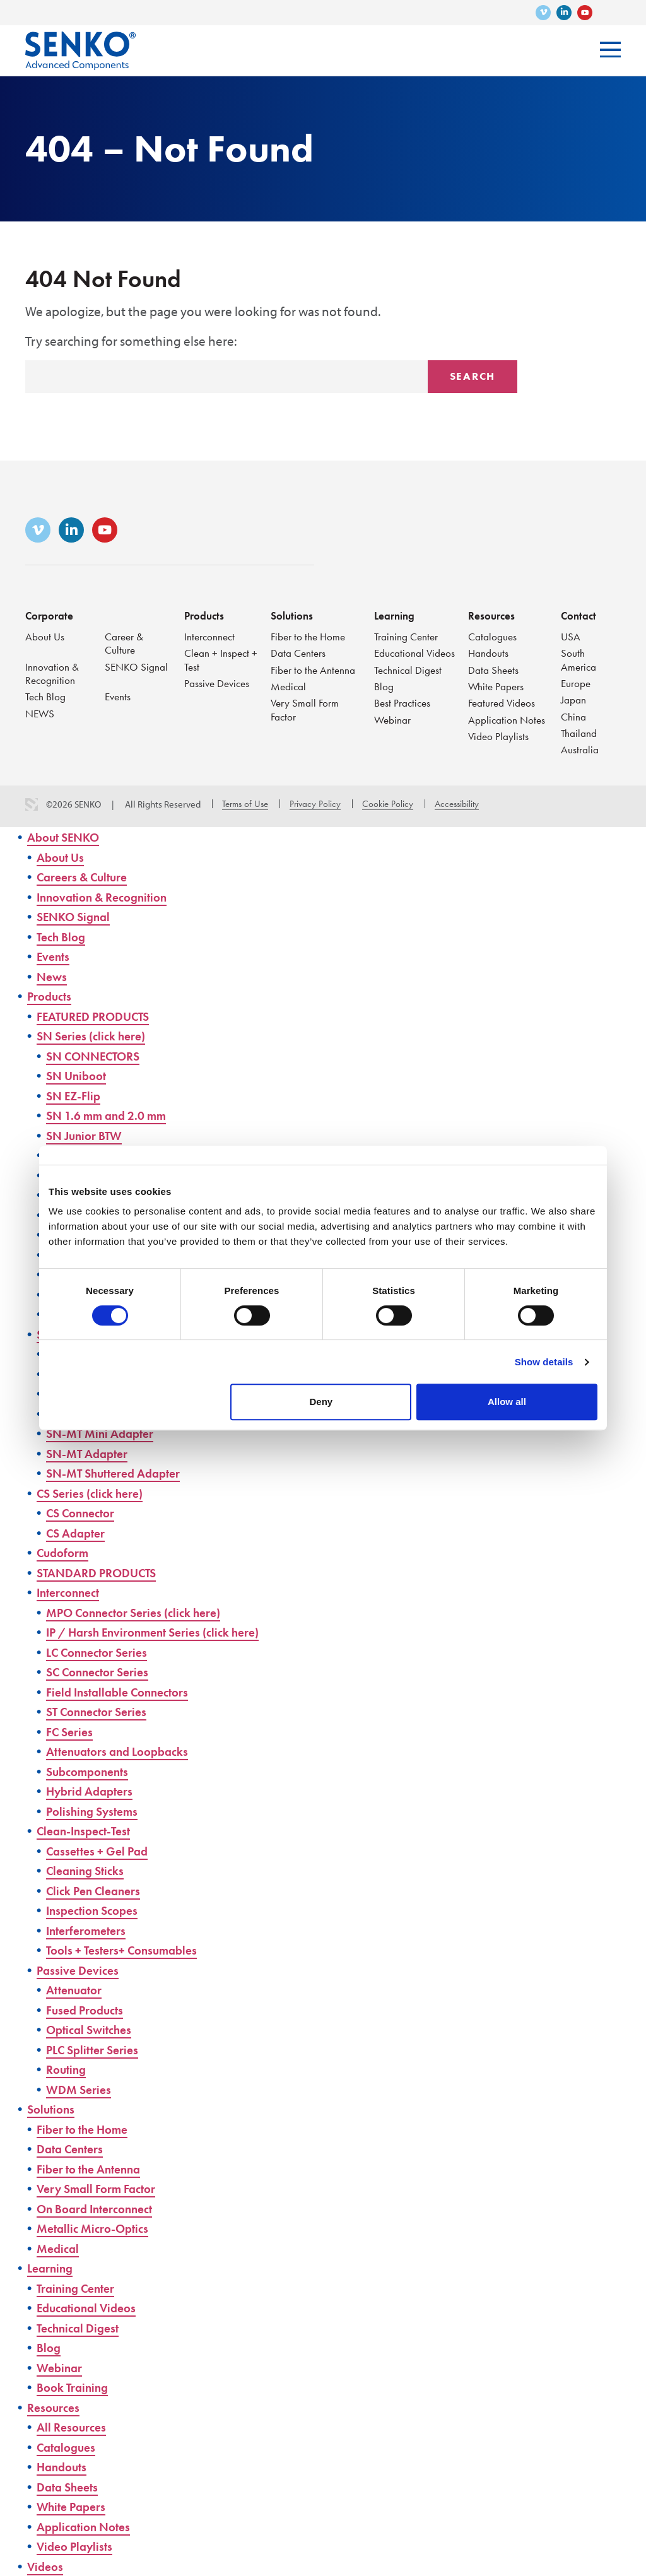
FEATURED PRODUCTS (99, 1016)
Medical (289, 685)
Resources (492, 613)
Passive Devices (218, 681)
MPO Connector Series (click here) (143, 1612)
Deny (321, 1401)
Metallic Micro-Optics (97, 2228)
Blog (384, 698)
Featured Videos (503, 702)
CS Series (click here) (96, 1493)
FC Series (72, 1731)
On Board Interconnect (101, 2208)
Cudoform (65, 1552)
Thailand (579, 733)
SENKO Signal (137, 664)
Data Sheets (494, 668)
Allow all (507, 1401)
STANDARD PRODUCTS (102, 1572)
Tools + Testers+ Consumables (128, 1949)
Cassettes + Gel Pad (102, 1850)
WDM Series (81, 2089)
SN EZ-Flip (75, 1095)
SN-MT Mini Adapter (104, 1433)
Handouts (488, 651)
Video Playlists (499, 736)
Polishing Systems (95, 1811)
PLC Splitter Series (97, 2049)
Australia (580, 750)
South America (579, 658)
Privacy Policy (315, 803)
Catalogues (493, 633)
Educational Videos (399, 658)
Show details (544, 1361)
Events (118, 695)
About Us (45, 633)
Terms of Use (245, 803)
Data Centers (299, 651)
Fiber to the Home (309, 633)
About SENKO (67, 836)
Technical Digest (409, 681)
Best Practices (403, 716)
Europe (576, 681)
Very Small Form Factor (306, 709)
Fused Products (88, 2009)
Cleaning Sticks (88, 1870)
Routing (68, 2069)
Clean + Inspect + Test (218, 658)
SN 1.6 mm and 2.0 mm (113, 1115)
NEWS (40, 712)
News (53, 976)
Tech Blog (46, 695)
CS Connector (84, 1512)
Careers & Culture (87, 876)
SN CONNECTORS (98, 1055)
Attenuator (77, 1989)
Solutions (293, 613)
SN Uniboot (79, 1075)
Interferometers (90, 1930)
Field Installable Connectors (124, 1691)
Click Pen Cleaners (98, 1890)
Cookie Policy (387, 803)
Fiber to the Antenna (314, 668)
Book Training (76, 2387)
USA (571, 633)
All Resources (74, 2426)
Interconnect (210, 633)
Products (205, 613)
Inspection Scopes (96, 1910)
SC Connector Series (103, 1671)
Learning (395, 613)
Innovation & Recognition (52, 671)
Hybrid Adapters (93, 1790)
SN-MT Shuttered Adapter (120, 1472)
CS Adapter (79, 1532)
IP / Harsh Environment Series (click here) (164, 1631)
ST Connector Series (102, 1711)
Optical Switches (93, 2029)
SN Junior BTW (88, 1135)
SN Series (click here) (96, 1035)
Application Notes (507, 719)
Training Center (407, 633)
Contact (579, 613)
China (574, 716)
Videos (46, 2566)
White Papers (497, 685)
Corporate (49, 613)
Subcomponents (91, 1771)
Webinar (393, 733)
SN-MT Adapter (91, 1453)
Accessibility (457, 803)
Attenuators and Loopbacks (124, 1751)
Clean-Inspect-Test (88, 1830)
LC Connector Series (102, 1652)
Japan (574, 698)
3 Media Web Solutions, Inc (31, 804)
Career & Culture (125, 640)
